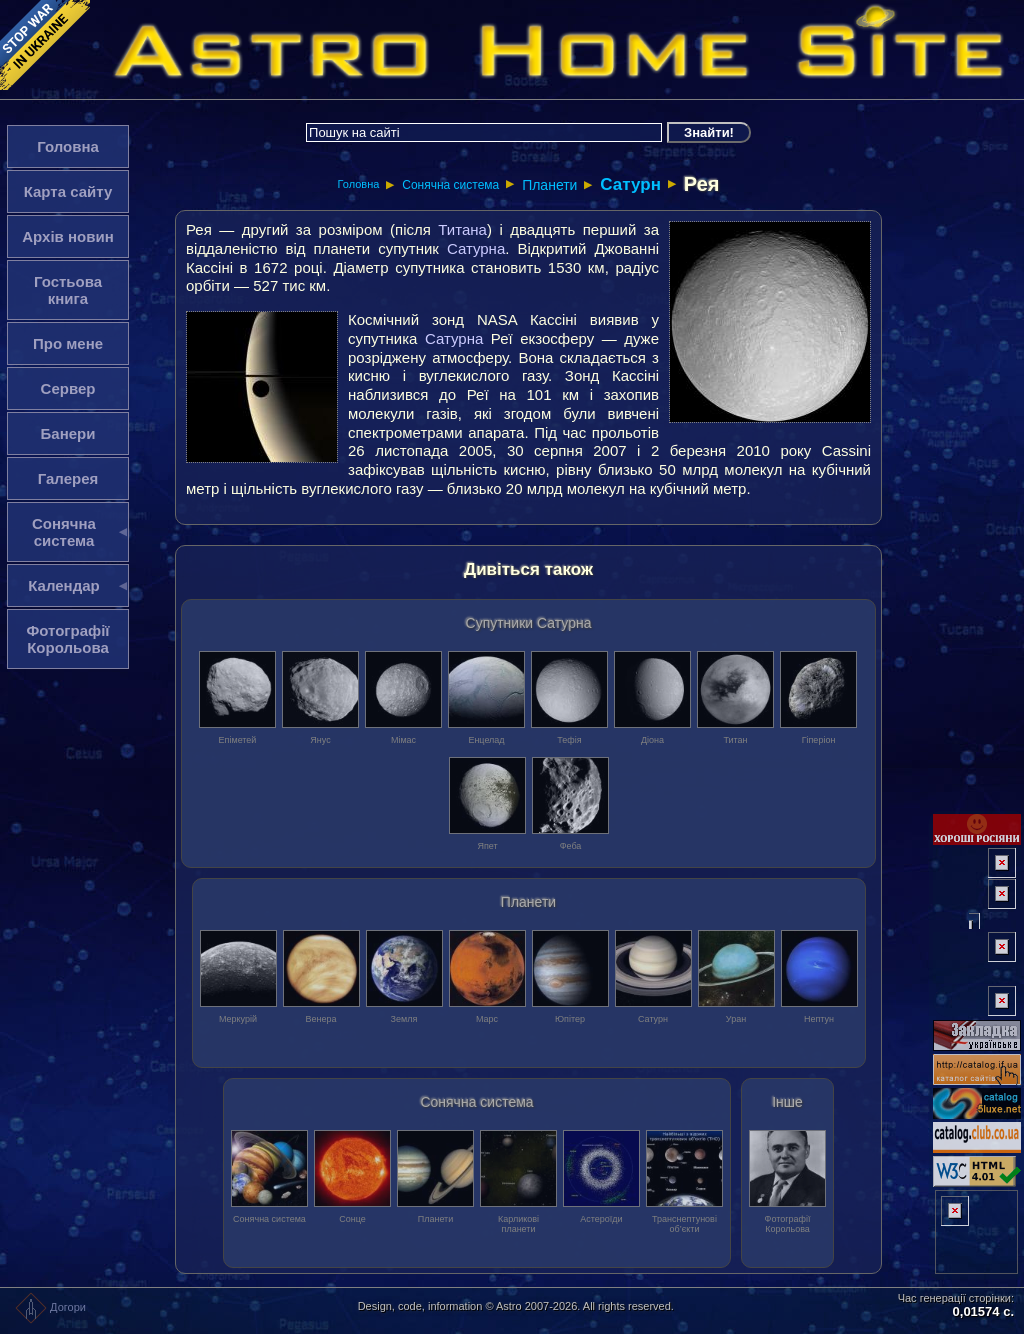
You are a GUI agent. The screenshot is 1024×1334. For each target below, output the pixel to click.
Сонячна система (450, 185)
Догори (50, 1307)
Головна (359, 184)
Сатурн (630, 184)
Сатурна (476, 248)
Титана (462, 229)
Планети (549, 185)
